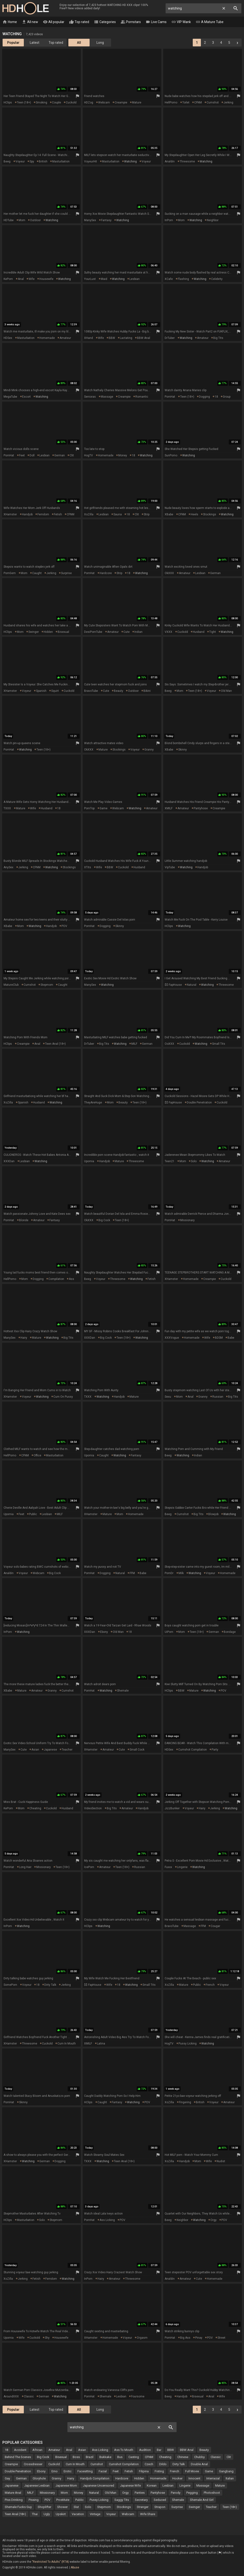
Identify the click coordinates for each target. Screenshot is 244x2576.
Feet (116, 2471)
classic (29, 2396)
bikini (147, 691)
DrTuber (170, 338)
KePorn (8, 279)
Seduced (160, 2500)
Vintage (95, 2514)
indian (138, 632)
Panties (140, 2492)
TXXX (7, 808)
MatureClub (11, 984)
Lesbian (168, 2485)
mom (22, 220)
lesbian (134, 279)
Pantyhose (158, 2492)
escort (26, 396)
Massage (202, 2485)
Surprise (177, 2507)
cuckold (71, 102)
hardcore (106, 573)
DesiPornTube (93, 632)
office (37, 1455)
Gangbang (226, 2471)
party (215, 1749)
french (210, 1984)
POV (64, 926)
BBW (112, 338)
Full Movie (192, 2471)
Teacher (211, 2507)
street (221, 2337)
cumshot (213, 102)
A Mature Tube (210, 22)
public (33, 1514)
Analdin (170, 161)
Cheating (165, 2457)
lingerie (182, 1867)
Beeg (7, 161)
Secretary (141, 2500)
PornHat (170, 396)
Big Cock (43, 2457)
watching (130, 161)
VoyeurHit (90, 161)
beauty (118, 691)
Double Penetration (18, 2471)
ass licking (107, 2220)
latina (101, 2043)
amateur (65, 338)
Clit (229, 2457)
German (21, 2478)
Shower (62, 2507)
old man (226, 691)
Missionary (47, 2492)
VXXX (168, 632)
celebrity (217, 279)
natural (191, 984)
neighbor (213, 220)
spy (32, 161)
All (79, 42)
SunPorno (171, 455)
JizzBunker (172, 1808)
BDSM (219, 1337)
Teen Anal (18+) (15, 2514)
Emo (54, 2471)
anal (21, 279)
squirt (55, 691)
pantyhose (201, 808)
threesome (187, 161)
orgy (213, 2220)
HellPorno (171, 102)
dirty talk (50, 1984)
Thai (35, 2514)
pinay (198, 2337)
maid (104, 279)
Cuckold (54, 2464)
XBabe (169, 514)
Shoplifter (44, 2507)
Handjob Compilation (94, 2478)
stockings (209, 514)
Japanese (11, 2485)
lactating (126, 338)
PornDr (169, 1573)
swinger (33, 632)
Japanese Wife (130, 2485)
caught (37, 573)
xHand (88, 338)
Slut (76, 2507)
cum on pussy (63, 1396)
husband (198, 632)
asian (35, 1749)
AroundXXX (11, 2396)
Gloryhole (39, 2478)
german (59, 455)
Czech (149, 2464)
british (43, 161)
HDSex (8, 338)
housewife (46, 279)
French (174, 2471)
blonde (23, 1220)
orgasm (142, 2337)
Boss (76, 2457)
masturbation (61, 161)
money (122, 455)
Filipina (144, 2471)
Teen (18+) (230, 2507)
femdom (43, 514)
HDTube (9, 220)
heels (194, 514)
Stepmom (104, 2507)
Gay (7, 2478)
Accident (20, 2450)
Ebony (41, 2471)
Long (100, 42)
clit (72, 455)
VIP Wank (181, 22)
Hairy (70, 2478)
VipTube (170, 867)
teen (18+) (24, 102)
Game (209, 2471)
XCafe (169, 279)
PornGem (10, 573)
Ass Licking (100, 2450)
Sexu (168, 1396)
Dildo (163, 2464)
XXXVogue (172, 1337)
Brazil (89, 2457)
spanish (41, 691)
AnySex (8, 867)
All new (30, 22)
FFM (132, 1573)
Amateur (54, 2450)
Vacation (78, 2514)
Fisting (159, 2471)
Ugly (47, 2514)
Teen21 (169, 1161)
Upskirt (61, 2514)
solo (194, 1161)
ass (71, 1279)
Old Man (110, 2492)
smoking (41, 102)
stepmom (47, 984)
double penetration (199, 1102)
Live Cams (156, 22)
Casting (133, 2457)
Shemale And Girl (202, 2500)
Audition (145, 2450)
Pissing (34, 2500)
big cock (104, 1220)
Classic (216, 2457)
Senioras (90, 396)
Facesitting (85, 2471)
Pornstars (131, 22)
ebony (104, 1632)
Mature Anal (13, 2492)
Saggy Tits (121, 2500)
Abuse (75, 2567)
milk (181, 1573)
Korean (152, 2485)
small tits (218, 1043)
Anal (69, 2450)
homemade (47, 338)
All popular (53, 22)
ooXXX (169, 1043)
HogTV (88, 455)
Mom (64, 2492)
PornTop (89, 808)
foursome (137, 2396)
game (103, 808)
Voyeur (111, 2514)
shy (47, 2337)
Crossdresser (33, 2464)
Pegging (192, 2492)
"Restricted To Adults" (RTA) (50, 2561)
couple (56, 102)
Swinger (194, 2507)
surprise (66, 573)
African (37, 2450)
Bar (159, 2450)
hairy (23, 1337)
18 (216, 396)
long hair (25, 1867)
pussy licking (187, 2043)
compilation (56, 1279)
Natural (94, 2492)
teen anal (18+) (55, 1043)
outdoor (35, 220)
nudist (221, 2161)
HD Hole (25, 8)
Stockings (124, 2507)
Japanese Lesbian (37, 2485)
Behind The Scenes (18, 2457)
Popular (13, 42)
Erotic (67, 2471)
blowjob (213, 1514)
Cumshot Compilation (124, 2464)
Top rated (79, 22)
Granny (56, 2478)
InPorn (169, 220)
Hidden (139, 2478)
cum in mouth (66, 2043)
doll (32, 455)
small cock (137, 1749)
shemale (123, 1690)
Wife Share (147, 2514)
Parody (175, 2492)
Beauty (204, 2450)
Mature (220, 2485)
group (226, 396)
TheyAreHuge (93, 1102)
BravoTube (91, 691)
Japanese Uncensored (98, 2485)
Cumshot (97, 2464)
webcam (104, 102)
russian (217, 1396)
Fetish (129, 2471)
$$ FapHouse (173, 984)
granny (149, 749)
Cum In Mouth (75, 2464)
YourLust (90, 279)
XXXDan (9, 1161)
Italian (230, 2478)
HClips (8, 102)
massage (107, 396)
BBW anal (143, 338)
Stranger (142, 2507)
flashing (183, 279)
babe (231, 1337)
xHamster (10, 514)
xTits (87, 867)
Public (79, 2500)
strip (146, 514)
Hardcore (121, 2478)
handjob (27, 514)
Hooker (177, 2478)
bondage (230, 1632)
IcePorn (89, 1867)
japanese (50, 1749)
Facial (103, 2471)
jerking (228, 102)
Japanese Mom (66, 2485)
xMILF (169, 808)
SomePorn (10, 1984)
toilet (185, 102)
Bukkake (105, 2457)
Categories (105, 22)
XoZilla (88, 514)
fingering (185, 2102)
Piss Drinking (14, 2500)
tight (212, 632)
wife (32, 279)
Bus (119, 2457)
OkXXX (169, 573)
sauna (117, 514)
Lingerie (184, 2485)
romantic (141, 396)
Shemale (178, 2500)
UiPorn (169, 1632)
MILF (134, 1043)
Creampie (11, 2464)
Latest (34, 42)
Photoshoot (212, 2492)
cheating (35, 1808)
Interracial (213, 2478)
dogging (204, 396)
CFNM (198, 102)
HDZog (88, 102)
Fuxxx (168, 1867)
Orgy (125, 2492)
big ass (185, 2337)
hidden (48, 632)
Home (9, 22)
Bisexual (61, 2457)
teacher (67, 1749)
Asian (82, 2450)
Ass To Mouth (123, 2450)
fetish (58, 514)
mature (136, 102)
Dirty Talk (179, 2464)
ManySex (90, 220)
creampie (121, 102)
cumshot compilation (192, 1749)
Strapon (159, 2507)
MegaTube (10, 396)
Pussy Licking (99, 2500)
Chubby (199, 2457)
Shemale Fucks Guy (18, 2507)
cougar (215, 1926)
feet (22, 455)
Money (78, 2492)
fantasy (106, 220)
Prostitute (62, 2500)
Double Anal (199, 2464)
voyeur (20, 161)
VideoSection (93, 1808)
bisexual (63, 632)
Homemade (158, 2478)
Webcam (128, 2514)
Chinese (182, 2457)
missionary (187, 1220)
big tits (218, 338)
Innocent (194, 2478)
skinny (182, 749)
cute (126, 632)
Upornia (89, 1161)
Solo (88, 2507)
